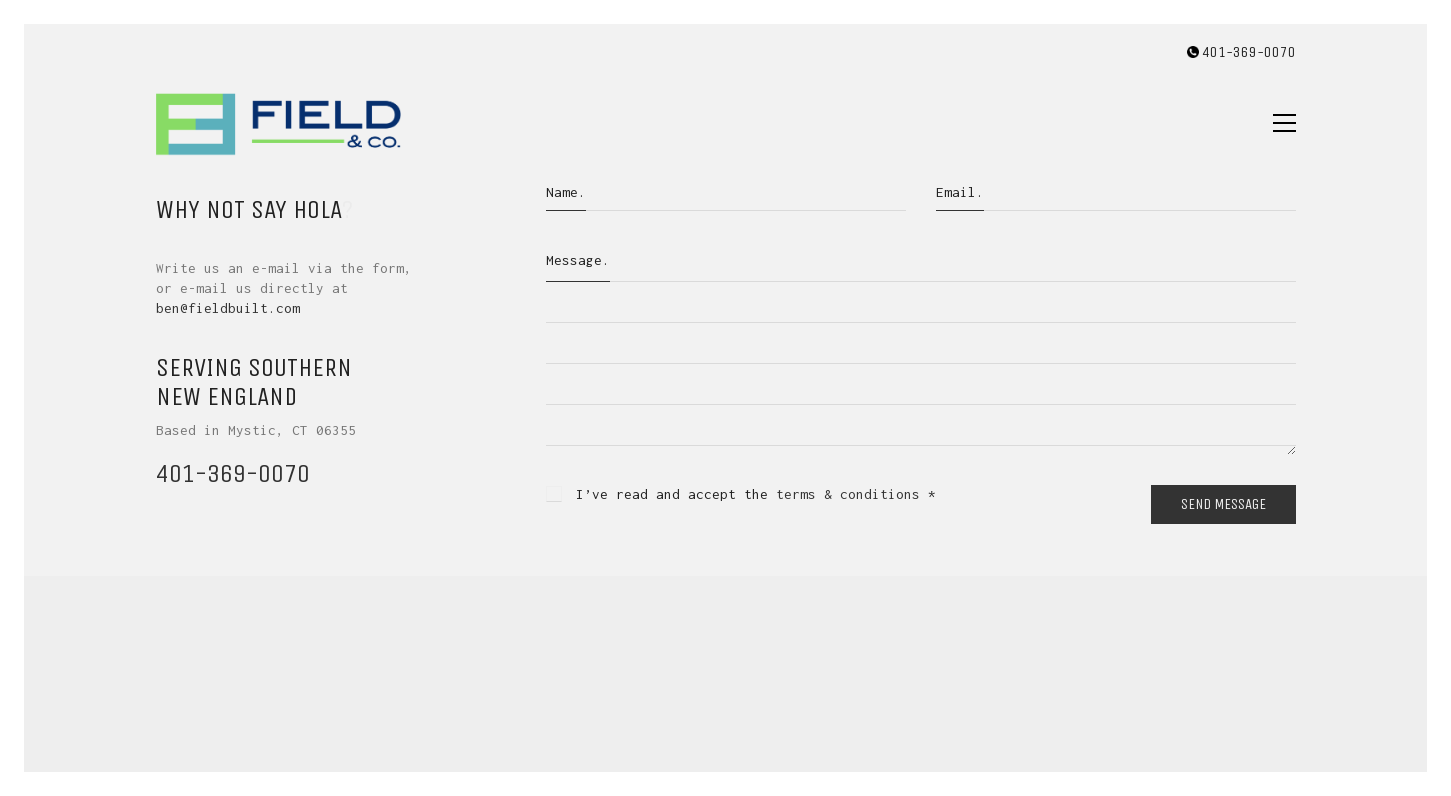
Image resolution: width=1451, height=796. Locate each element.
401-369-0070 (233, 473)
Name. (566, 192)
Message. (578, 260)
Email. (960, 192)
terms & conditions (848, 494)
